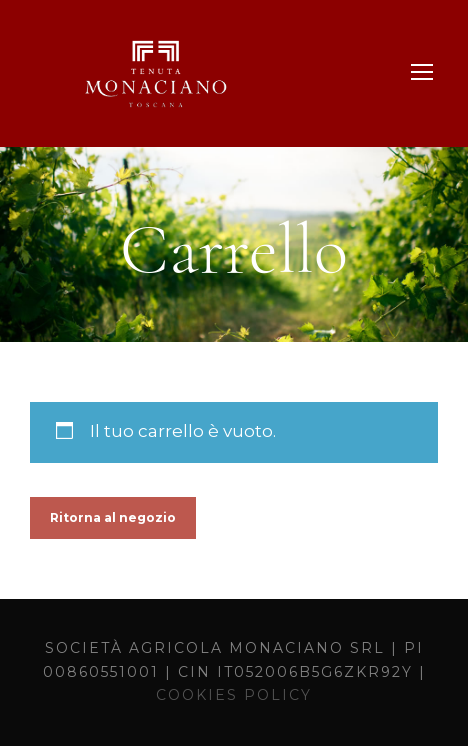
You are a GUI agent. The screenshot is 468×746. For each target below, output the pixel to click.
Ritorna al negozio (113, 517)
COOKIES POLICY (234, 695)
